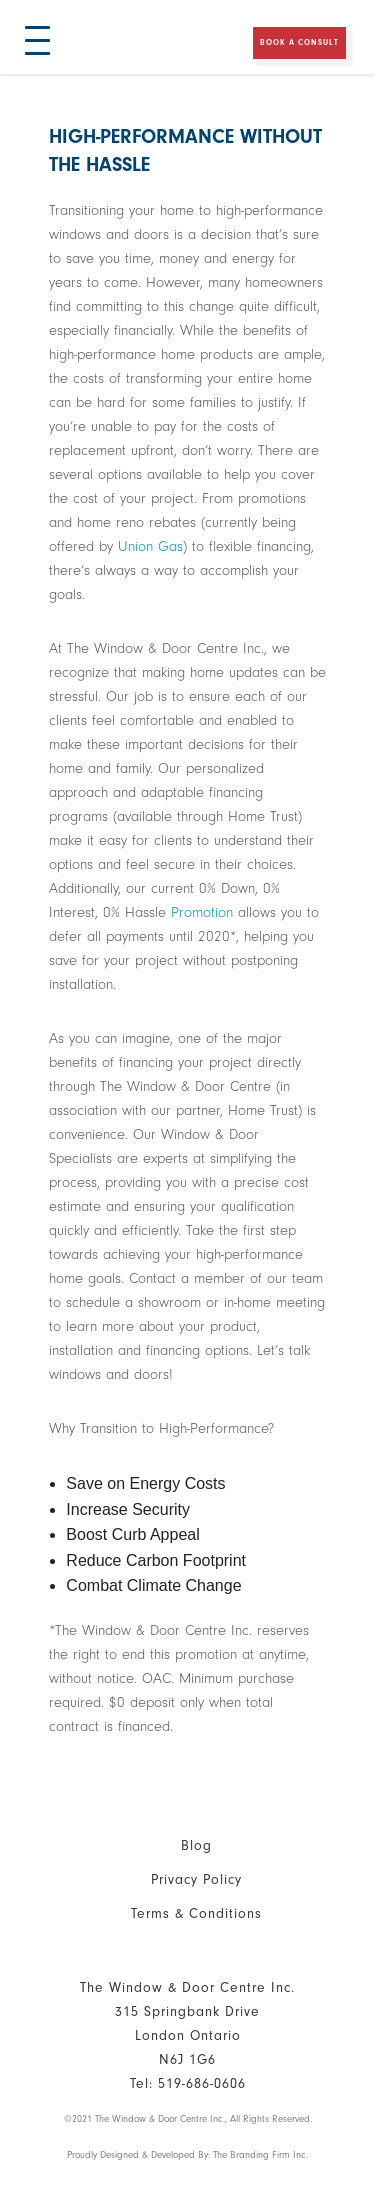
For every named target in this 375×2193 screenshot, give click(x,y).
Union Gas (150, 546)
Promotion (202, 912)
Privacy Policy (196, 1879)
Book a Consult (299, 42)
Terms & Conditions (196, 1913)
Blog (196, 1845)
